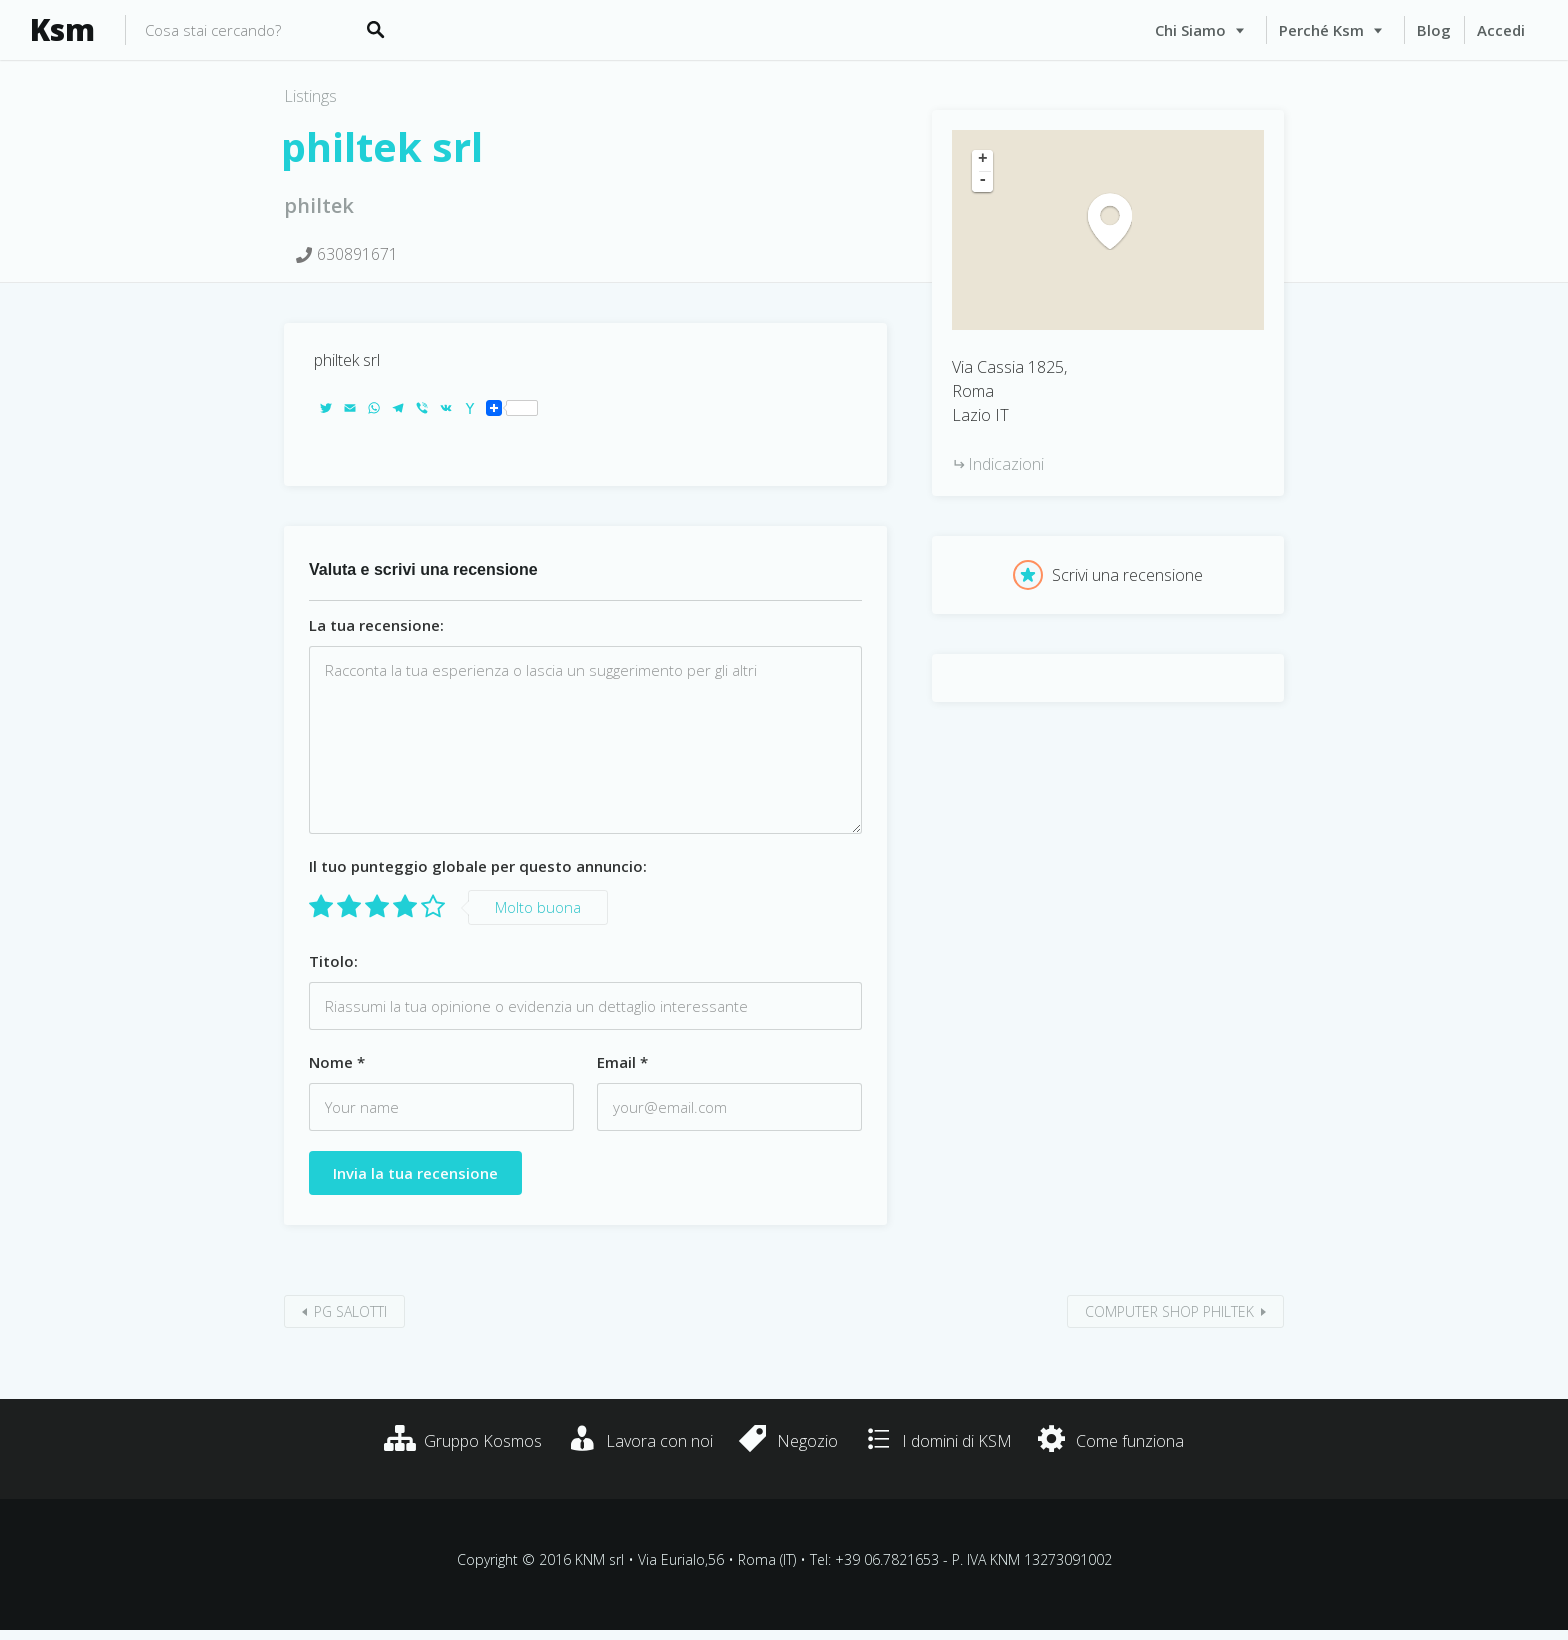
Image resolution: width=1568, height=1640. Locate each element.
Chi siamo (1190, 30)
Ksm (62, 30)
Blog (1434, 30)
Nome (337, 1062)
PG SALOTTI (350, 1311)
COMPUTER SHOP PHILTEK (1169, 1311)
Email (622, 1062)
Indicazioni (1006, 464)
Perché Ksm (1321, 30)
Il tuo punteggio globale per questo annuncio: (478, 866)
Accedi (1501, 30)
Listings (310, 96)
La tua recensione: (376, 625)
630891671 (357, 254)
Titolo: (333, 961)
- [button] (983, 181)
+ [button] (983, 160)
